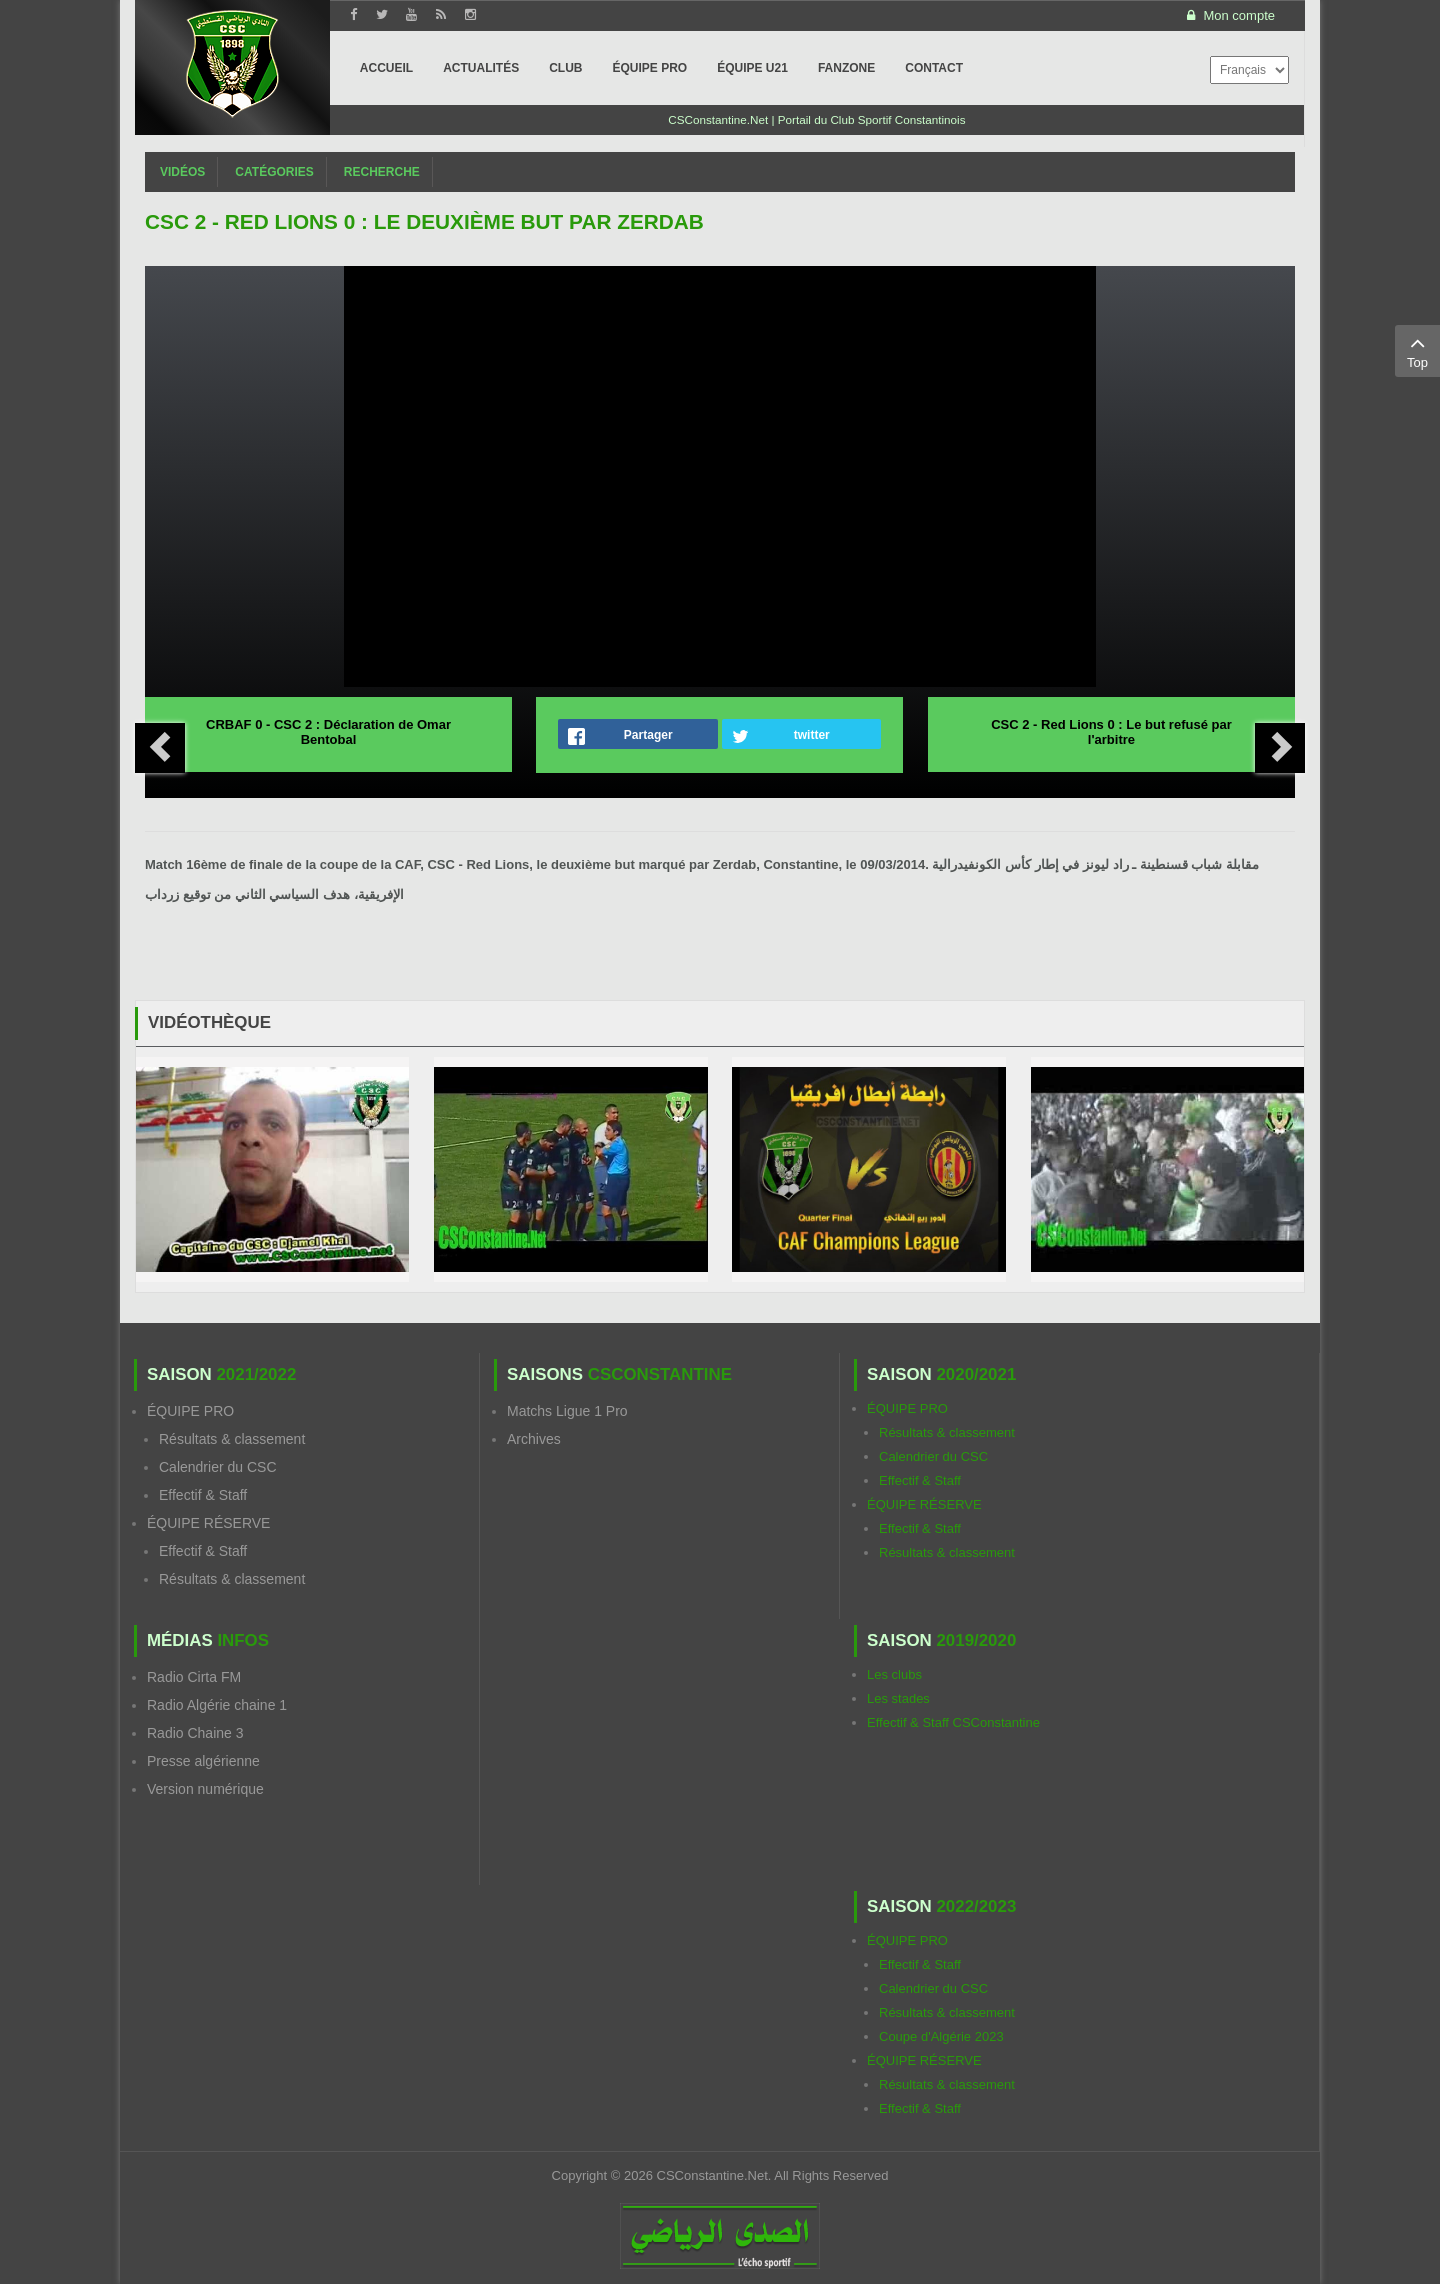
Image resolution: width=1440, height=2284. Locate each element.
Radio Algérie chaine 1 (217, 1705)
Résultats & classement (232, 1439)
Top (1417, 350)
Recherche (382, 172)
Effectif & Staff (203, 1495)
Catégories (274, 172)
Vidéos (182, 172)
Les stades (898, 1698)
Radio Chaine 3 (195, 1733)
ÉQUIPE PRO (190, 1411)
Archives (534, 1439)
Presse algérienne (203, 1761)
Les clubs (894, 1674)
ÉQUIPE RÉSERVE (208, 1523)
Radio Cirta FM (194, 1677)
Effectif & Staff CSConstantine (953, 1722)
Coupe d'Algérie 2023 (941, 2036)
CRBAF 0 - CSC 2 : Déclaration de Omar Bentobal (328, 732)
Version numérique (205, 1789)
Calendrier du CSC (218, 1467)
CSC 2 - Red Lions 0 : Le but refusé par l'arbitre (1111, 732)
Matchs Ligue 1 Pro (567, 1411)
